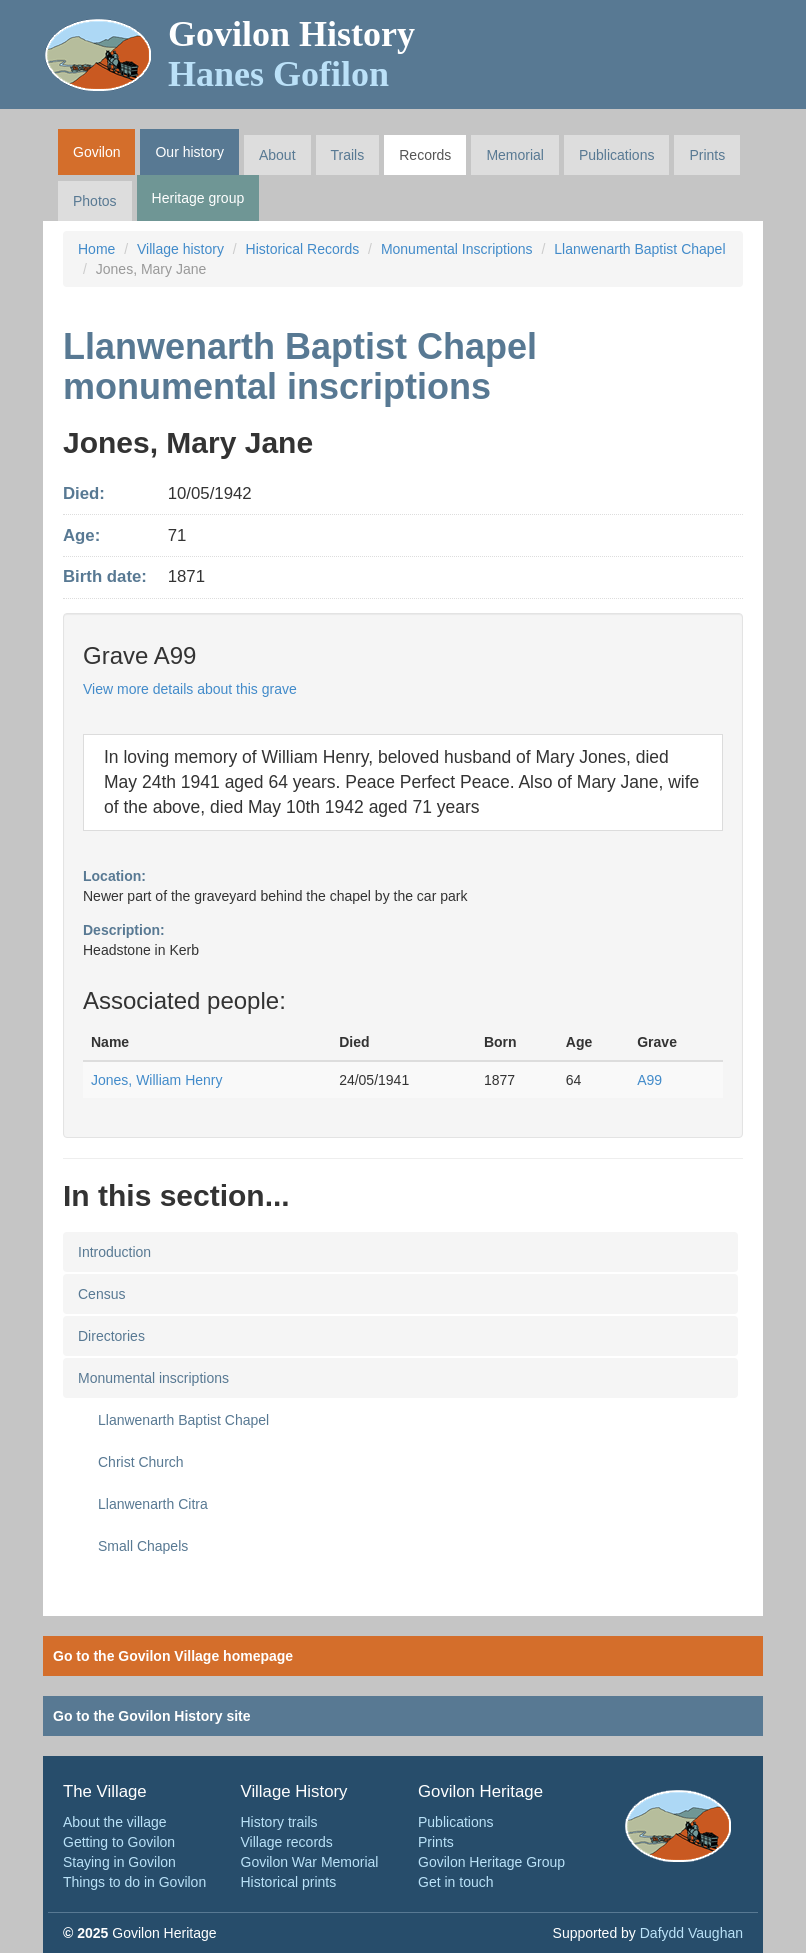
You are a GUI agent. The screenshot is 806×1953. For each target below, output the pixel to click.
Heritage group (198, 198)
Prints (707, 155)
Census (101, 1294)
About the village (115, 1822)
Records (425, 155)
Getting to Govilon (119, 1842)
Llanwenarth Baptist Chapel (639, 249)
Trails (348, 155)
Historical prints (289, 1882)
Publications (617, 155)
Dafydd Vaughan (691, 1933)
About (277, 155)
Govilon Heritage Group (491, 1862)
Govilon (96, 152)
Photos (95, 201)
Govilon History (291, 54)
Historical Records (303, 249)
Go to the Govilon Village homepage (173, 1656)
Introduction (114, 1252)
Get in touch (456, 1882)
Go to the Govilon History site (152, 1716)
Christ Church (141, 1462)
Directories (111, 1336)
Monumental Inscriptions (457, 249)
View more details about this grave (190, 689)
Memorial (515, 155)
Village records (287, 1842)
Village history (180, 249)
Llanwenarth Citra (153, 1504)
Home (96, 249)
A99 (649, 1080)
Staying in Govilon (119, 1862)
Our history (189, 152)
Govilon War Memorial (310, 1862)
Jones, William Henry (156, 1080)
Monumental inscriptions (153, 1378)
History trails (279, 1822)
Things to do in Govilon (134, 1882)
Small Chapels (143, 1546)
